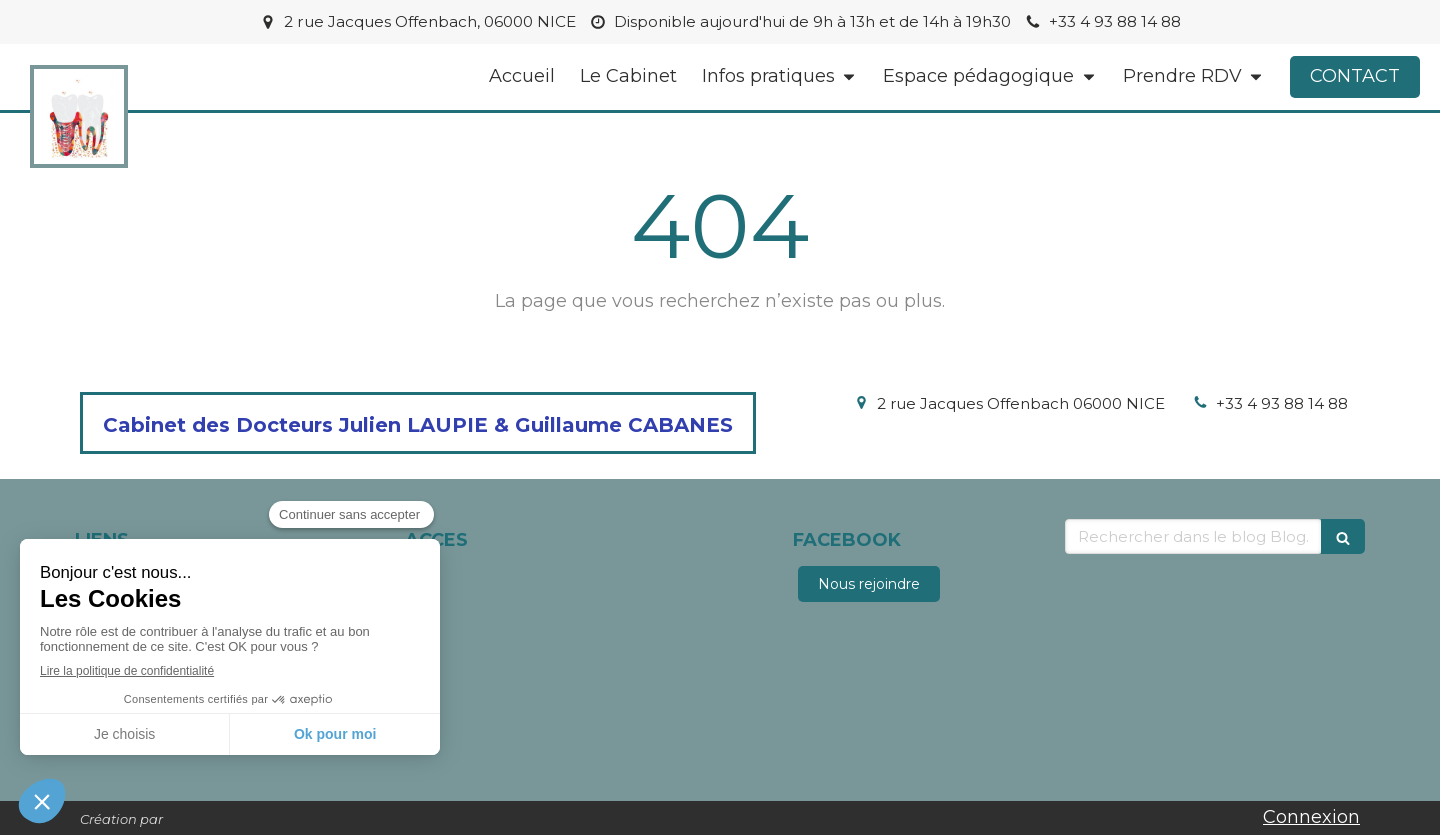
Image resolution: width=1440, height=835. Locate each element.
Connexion (1311, 817)
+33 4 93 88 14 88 (1282, 403)
